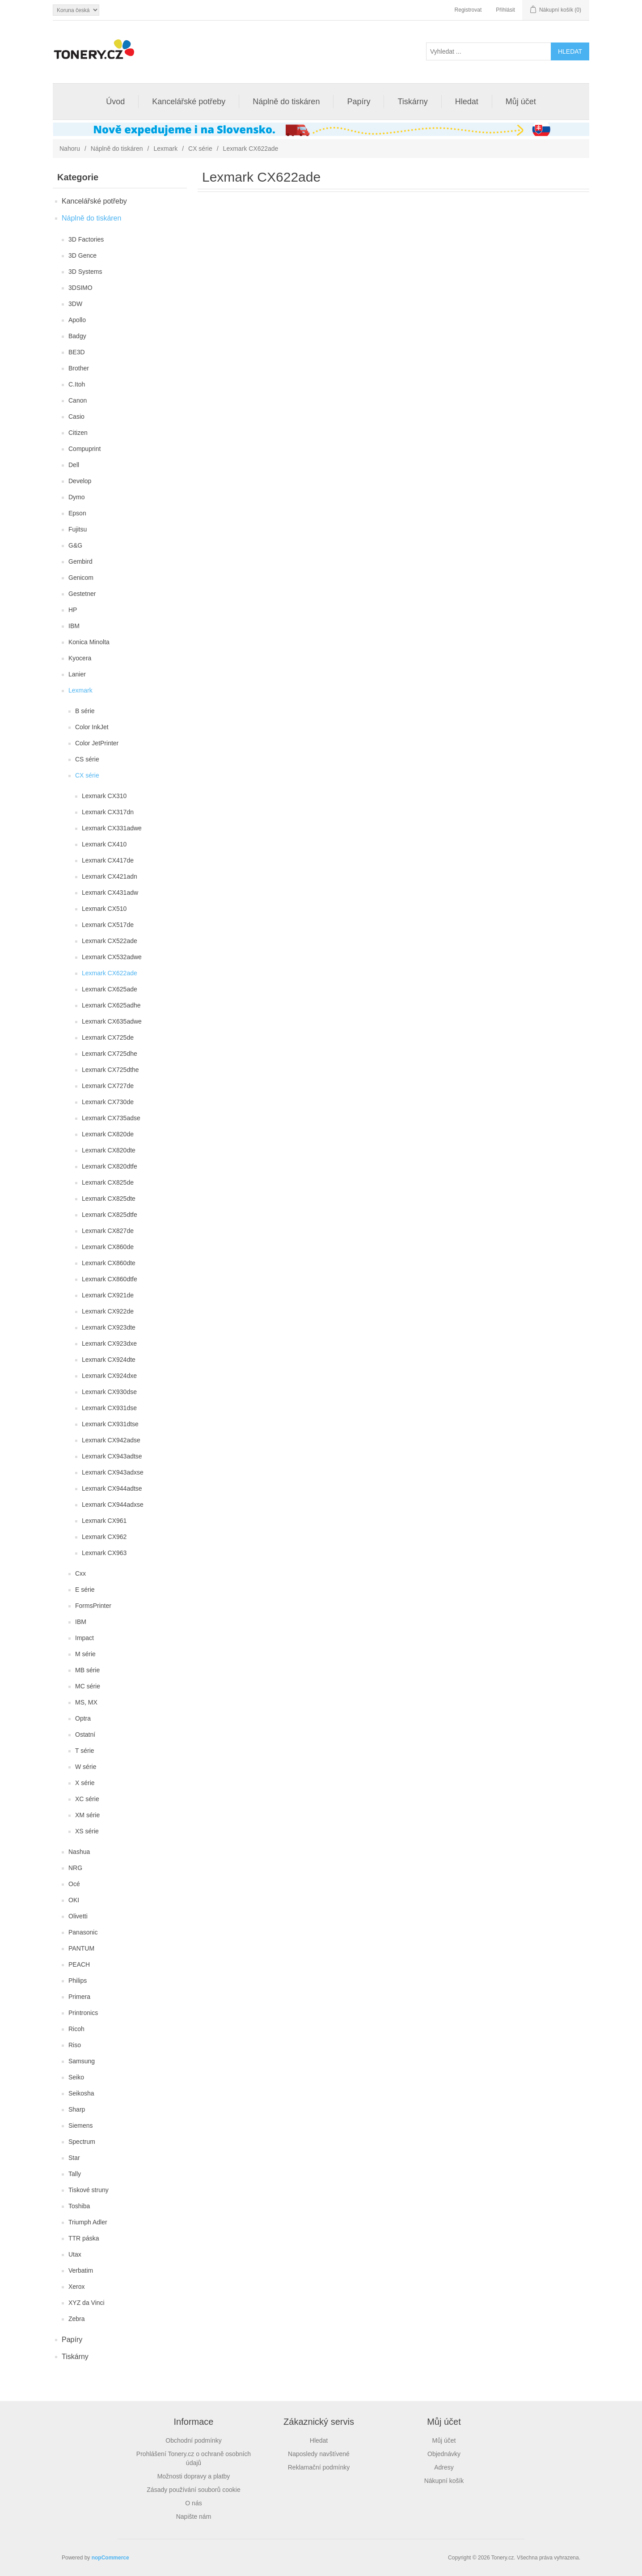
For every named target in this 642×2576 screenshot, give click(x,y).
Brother (78, 368)
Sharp (76, 2109)
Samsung (81, 2061)
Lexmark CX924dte (108, 1359)
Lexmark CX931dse (109, 1407)
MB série (87, 1670)
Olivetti (78, 1916)
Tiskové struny (88, 2189)
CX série (200, 148)
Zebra (76, 2318)
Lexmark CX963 (104, 1552)
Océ (74, 1883)
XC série (87, 1798)
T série (84, 1750)
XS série (87, 1831)
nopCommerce (110, 2558)
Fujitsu (77, 529)
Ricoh (76, 2028)
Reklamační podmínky (319, 2467)
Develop (79, 481)
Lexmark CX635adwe (112, 1021)
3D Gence (82, 255)
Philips (77, 1980)
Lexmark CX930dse (109, 1391)
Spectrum (81, 2141)
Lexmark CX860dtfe (109, 1279)
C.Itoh (76, 384)
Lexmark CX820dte (108, 1150)
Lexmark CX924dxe (109, 1375)
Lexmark (165, 148)
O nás (193, 2503)
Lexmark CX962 (104, 1536)
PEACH (79, 1964)
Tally (74, 2173)
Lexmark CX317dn (108, 812)
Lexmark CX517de (108, 924)
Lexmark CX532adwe (112, 957)
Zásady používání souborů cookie (193, 2489)
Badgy (77, 336)
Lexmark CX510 (104, 908)
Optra (83, 1718)
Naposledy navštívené (319, 2453)
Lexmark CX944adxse (113, 1504)
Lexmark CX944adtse (112, 1488)
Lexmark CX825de (108, 1182)
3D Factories (86, 239)
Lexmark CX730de (108, 1101)
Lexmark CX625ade (109, 989)
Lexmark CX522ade (109, 940)
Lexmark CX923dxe (109, 1343)
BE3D (76, 352)
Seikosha (81, 2093)
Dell (73, 464)
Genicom (80, 577)
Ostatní (85, 1734)
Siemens (80, 2125)
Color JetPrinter (96, 743)
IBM (74, 625)
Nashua (79, 1851)
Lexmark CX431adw (110, 892)
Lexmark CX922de (108, 1311)
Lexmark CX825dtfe (109, 1214)
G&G (75, 545)
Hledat (466, 101)
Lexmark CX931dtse (110, 1424)
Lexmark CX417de (108, 860)
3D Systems (85, 271)
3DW (75, 303)
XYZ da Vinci (86, 2302)
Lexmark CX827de (108, 1230)
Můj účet (521, 101)
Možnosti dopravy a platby (193, 2476)
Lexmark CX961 (104, 1520)
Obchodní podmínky (193, 2440)
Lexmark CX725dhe (109, 1053)
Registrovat (468, 10)
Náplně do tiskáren (286, 101)
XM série (87, 1815)
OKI (73, 1900)
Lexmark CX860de (108, 1246)
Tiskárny (412, 101)
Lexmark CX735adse (111, 1118)
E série (85, 1589)
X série (85, 1782)
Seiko (76, 2077)
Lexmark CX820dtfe (109, 1166)
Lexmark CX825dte (108, 1198)
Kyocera (79, 658)
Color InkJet (92, 727)
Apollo (77, 319)
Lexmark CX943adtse (112, 1456)
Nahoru (69, 148)
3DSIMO (80, 287)
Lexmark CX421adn (109, 876)
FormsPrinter (93, 1605)
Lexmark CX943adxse (113, 1472)
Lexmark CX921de (108, 1295)
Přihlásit (505, 10)
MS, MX (86, 1702)
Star (74, 2157)
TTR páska (83, 2238)
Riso (74, 2045)
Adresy (444, 2467)
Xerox (76, 2286)
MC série (87, 1686)
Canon (77, 400)
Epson (77, 513)
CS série (87, 759)
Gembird (80, 561)
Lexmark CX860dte (108, 1263)
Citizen (78, 432)
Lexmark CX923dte (108, 1327)
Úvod (115, 101)
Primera (79, 1996)
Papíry (358, 101)
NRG (75, 1867)
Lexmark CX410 (104, 844)
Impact (84, 1637)
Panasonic (82, 1932)
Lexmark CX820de (108, 1134)
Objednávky (443, 2453)
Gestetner (82, 593)
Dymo (76, 497)
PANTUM (81, 1948)
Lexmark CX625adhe (111, 1005)
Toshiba (79, 2206)
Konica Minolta (89, 642)
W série (85, 1766)
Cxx (80, 1573)
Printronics (83, 2012)
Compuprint (84, 448)
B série (85, 710)
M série (85, 1654)
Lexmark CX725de (108, 1037)
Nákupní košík (444, 2480)
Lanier (77, 674)
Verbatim (80, 2270)
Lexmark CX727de (108, 1085)
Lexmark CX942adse (111, 1440)
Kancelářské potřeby (188, 101)
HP (72, 609)
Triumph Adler (87, 2222)
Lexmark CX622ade (109, 973)
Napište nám (193, 2516)
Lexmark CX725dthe (110, 1069)
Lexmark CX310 (104, 795)
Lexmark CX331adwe (112, 828)
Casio (76, 416)
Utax (74, 2254)
